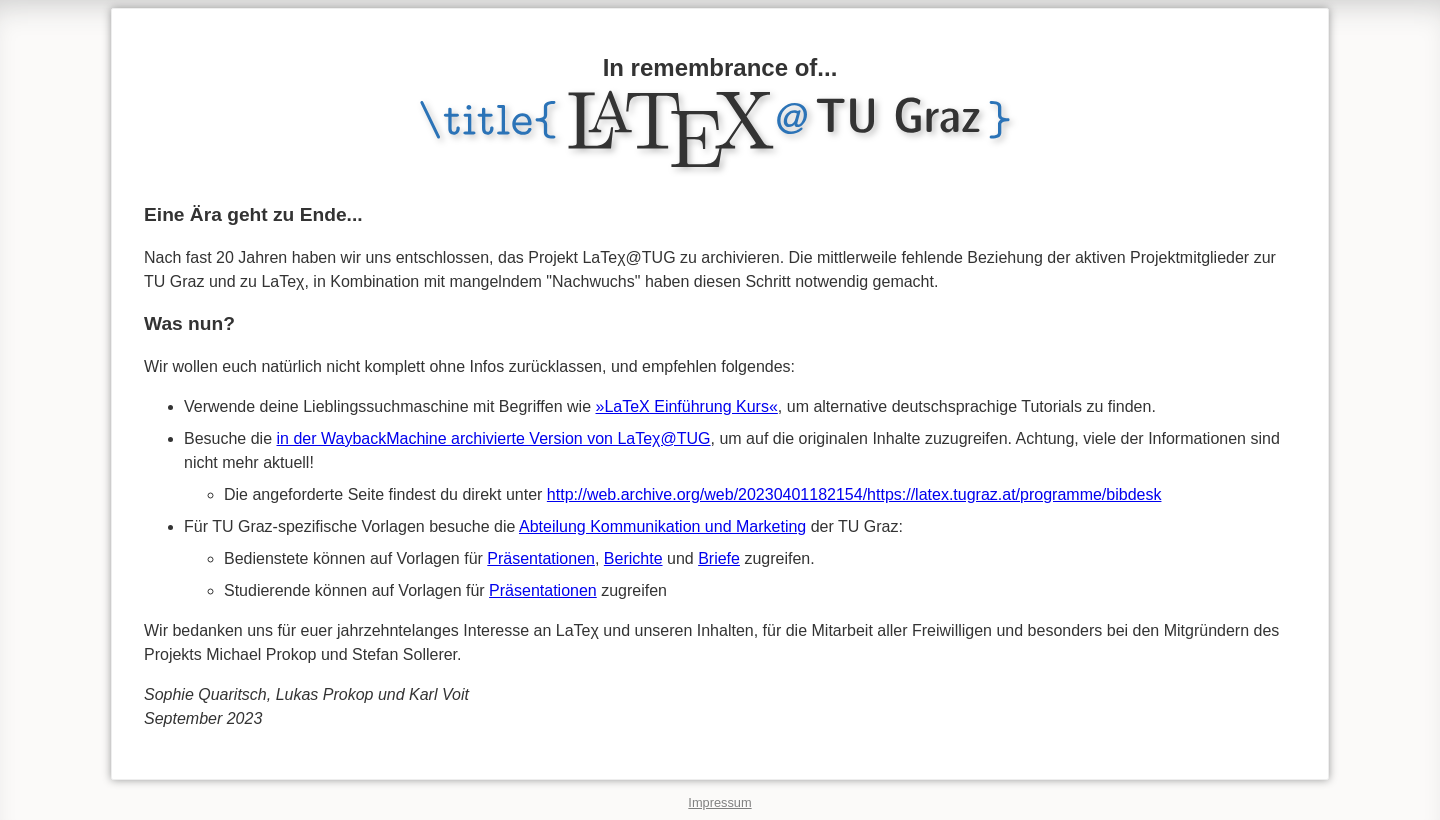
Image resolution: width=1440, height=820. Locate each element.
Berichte (633, 558)
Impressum (719, 802)
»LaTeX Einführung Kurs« (687, 406)
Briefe (719, 558)
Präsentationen (541, 558)
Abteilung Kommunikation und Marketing (662, 526)
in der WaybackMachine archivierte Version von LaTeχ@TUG (494, 438)
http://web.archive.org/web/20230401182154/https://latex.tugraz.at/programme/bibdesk (854, 494)
